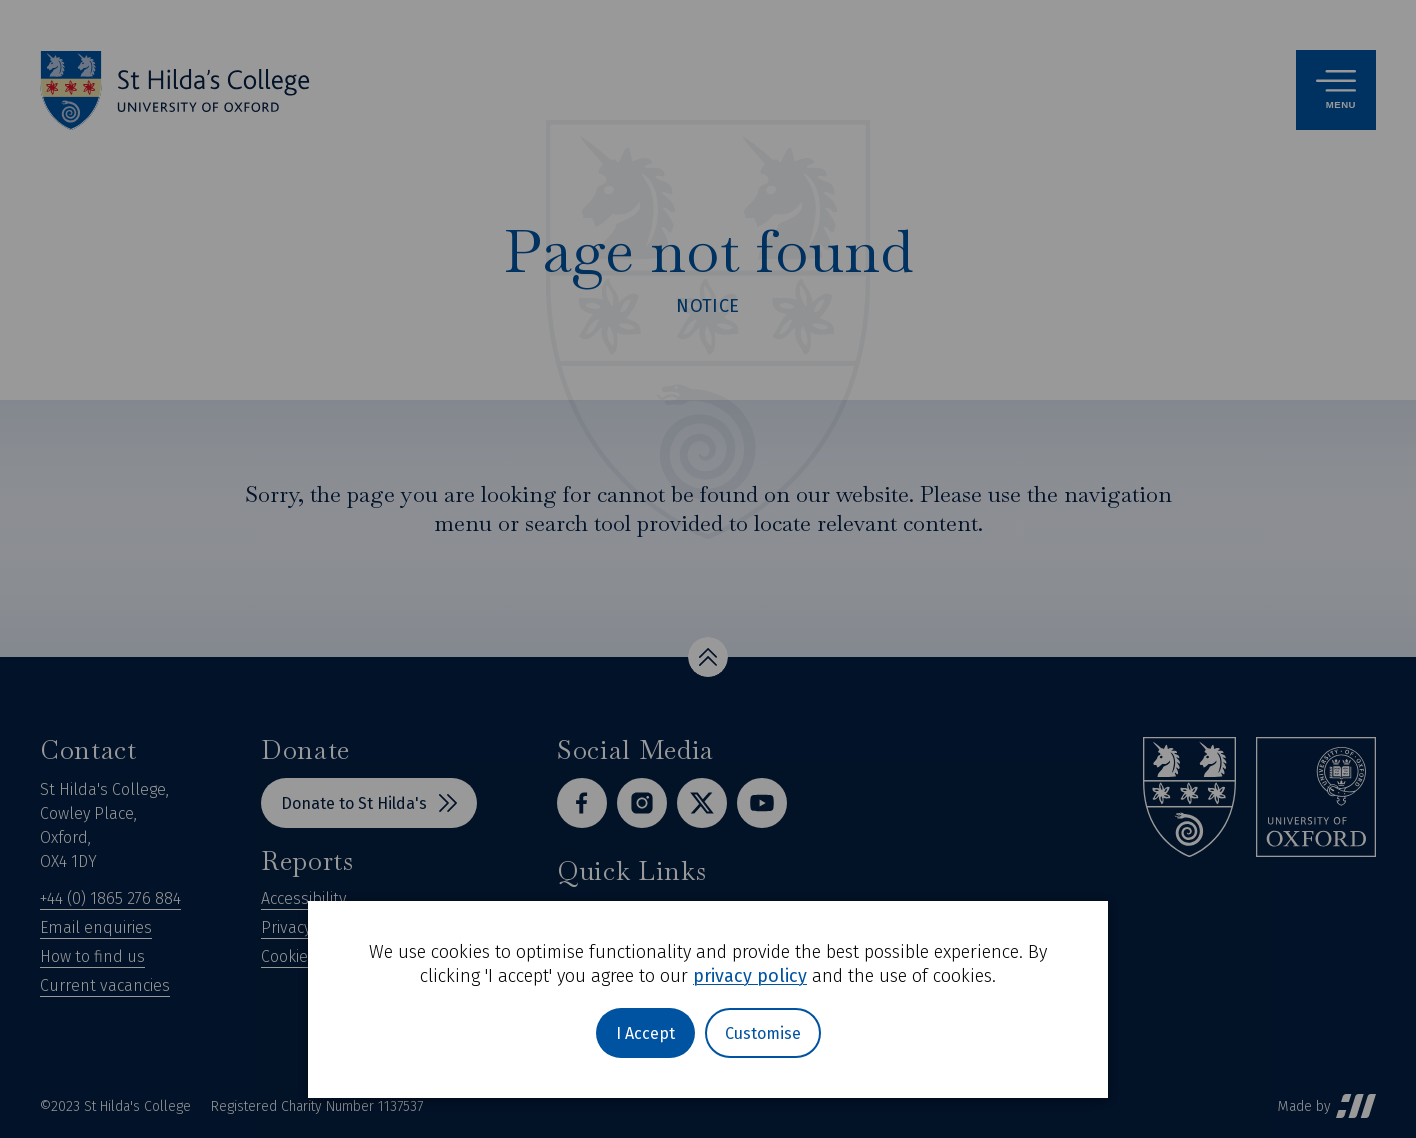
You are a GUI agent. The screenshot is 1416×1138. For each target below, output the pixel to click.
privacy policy (750, 976)
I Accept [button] (645, 1033)
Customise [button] (763, 1033)
